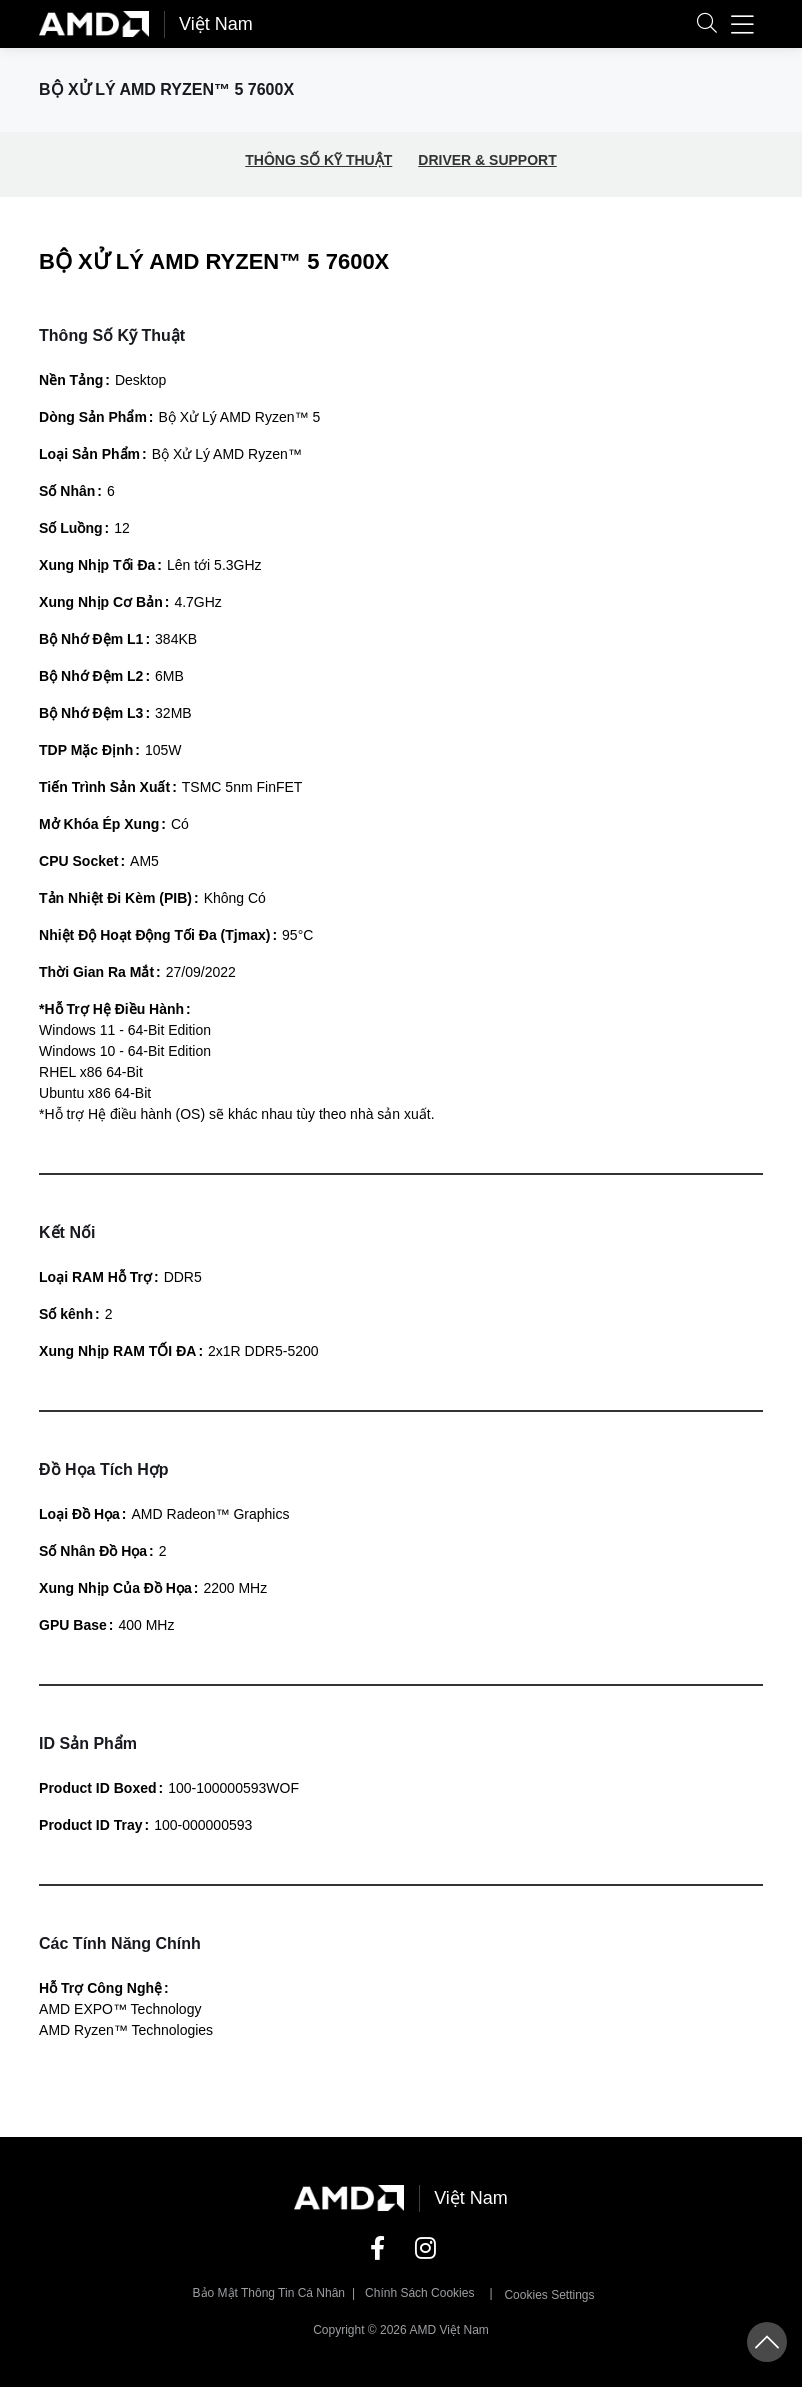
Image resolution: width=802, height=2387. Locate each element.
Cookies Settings (549, 2295)
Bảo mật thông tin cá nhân (269, 2293)
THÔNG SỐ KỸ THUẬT (318, 160)
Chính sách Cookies (419, 2293)
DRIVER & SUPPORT (487, 160)
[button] (707, 24)
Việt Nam (216, 24)
